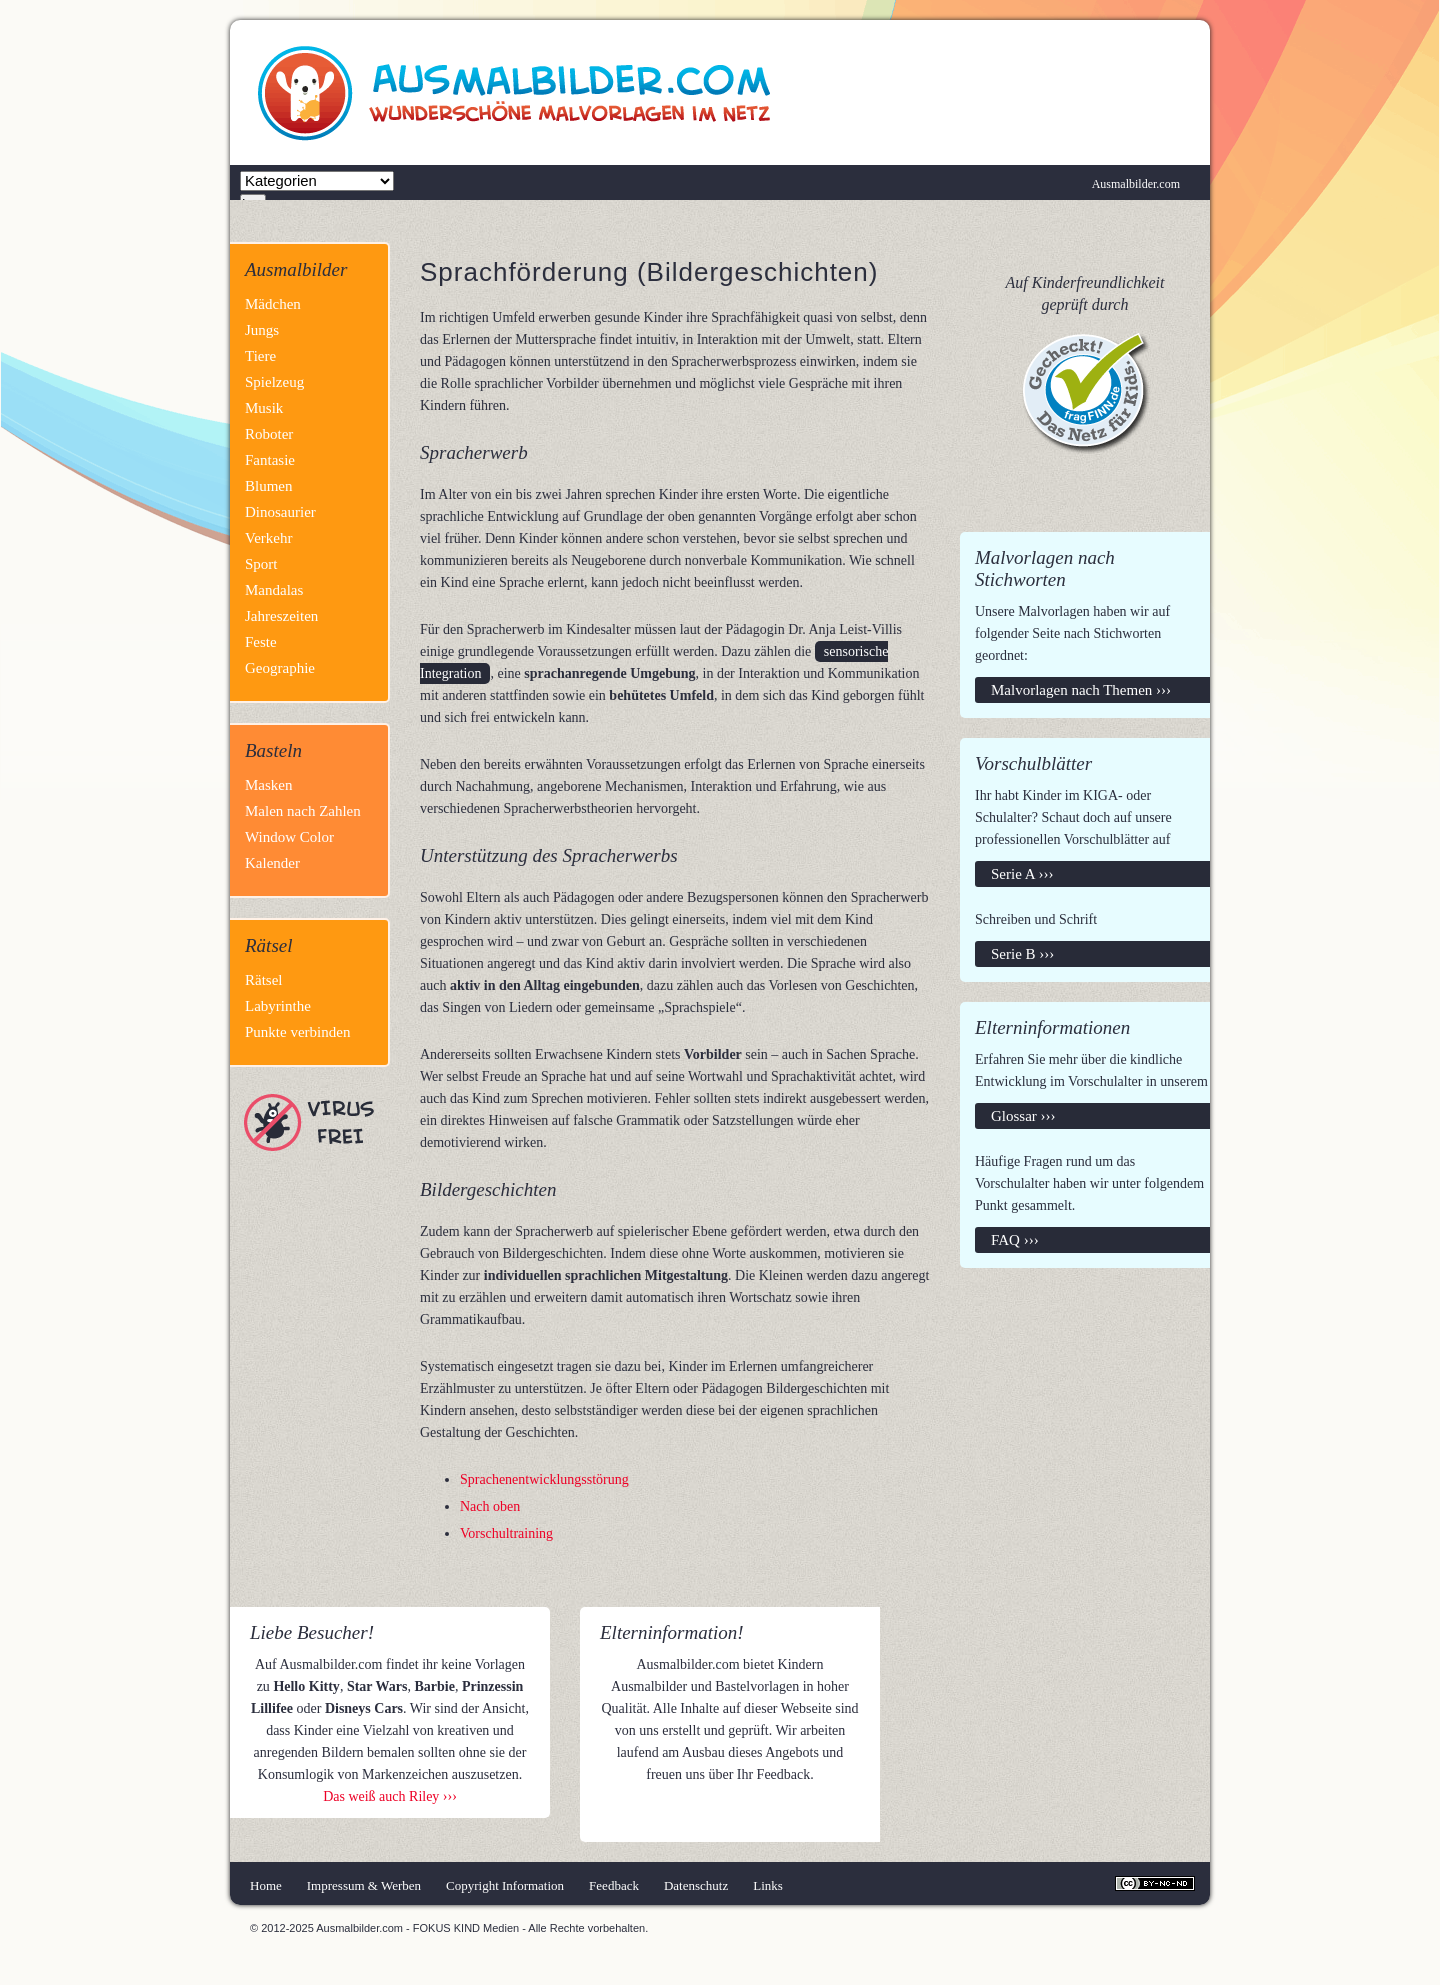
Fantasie (270, 460)
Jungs (262, 330)
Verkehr (268, 538)
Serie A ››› (1022, 874)
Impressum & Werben (364, 1885)
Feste (261, 642)
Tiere (260, 356)
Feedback (614, 1885)
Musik (264, 408)
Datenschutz (696, 1885)
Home (266, 1885)
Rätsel (264, 980)
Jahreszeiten (281, 616)
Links (768, 1885)
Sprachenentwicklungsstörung (544, 1479)
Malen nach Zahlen (303, 811)
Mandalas (274, 590)
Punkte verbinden (297, 1032)
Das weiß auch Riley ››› (390, 1796)
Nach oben (490, 1506)
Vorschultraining (506, 1533)
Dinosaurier (280, 512)
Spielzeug (274, 382)
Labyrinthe (278, 1006)
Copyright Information (505, 1885)
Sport (261, 564)
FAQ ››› (1015, 1240)
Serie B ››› (1022, 954)
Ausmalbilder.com (1136, 184)
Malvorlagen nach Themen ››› (1081, 690)
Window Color (289, 837)
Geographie (280, 668)
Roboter (269, 434)
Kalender (272, 863)
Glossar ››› (1023, 1116)
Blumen (269, 486)
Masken (269, 785)
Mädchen (273, 304)
